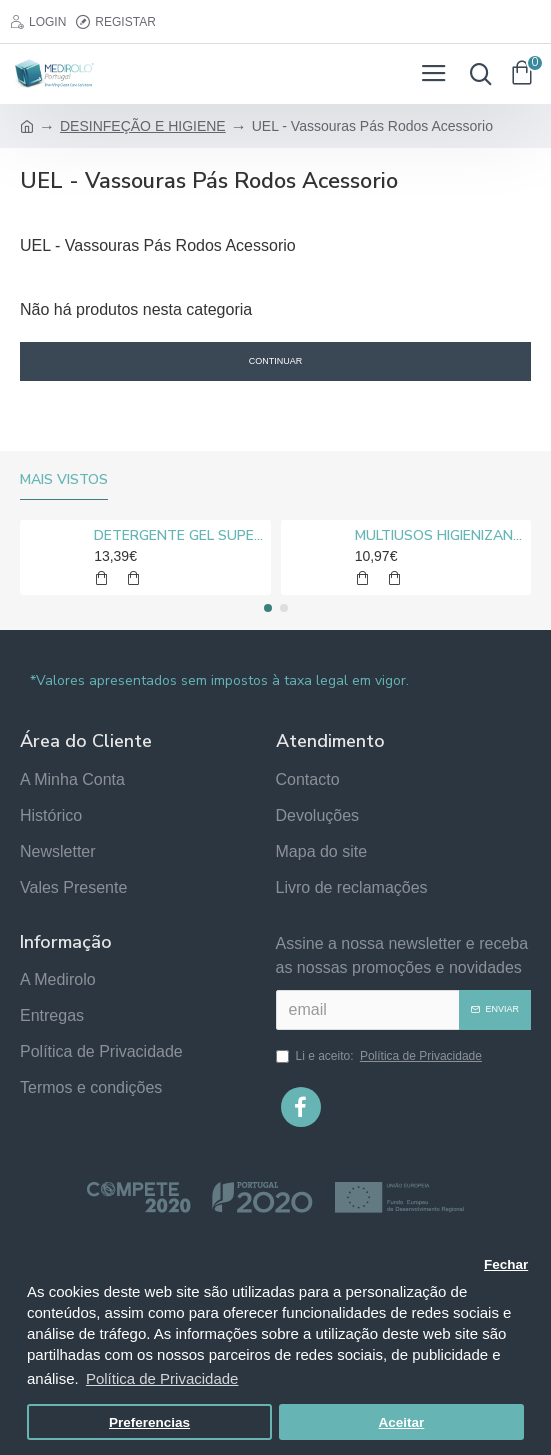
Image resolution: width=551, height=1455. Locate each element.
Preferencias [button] (149, 1422)
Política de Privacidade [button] (162, 1378)
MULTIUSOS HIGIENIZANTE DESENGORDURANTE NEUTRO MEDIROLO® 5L (439, 536)
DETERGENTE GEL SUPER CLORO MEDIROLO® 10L (178, 536)
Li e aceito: (380, 1056)
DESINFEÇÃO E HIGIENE (143, 126)
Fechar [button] (506, 1264)
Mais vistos (64, 480)
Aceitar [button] (402, 1422)
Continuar (276, 361)
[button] (268, 608)
